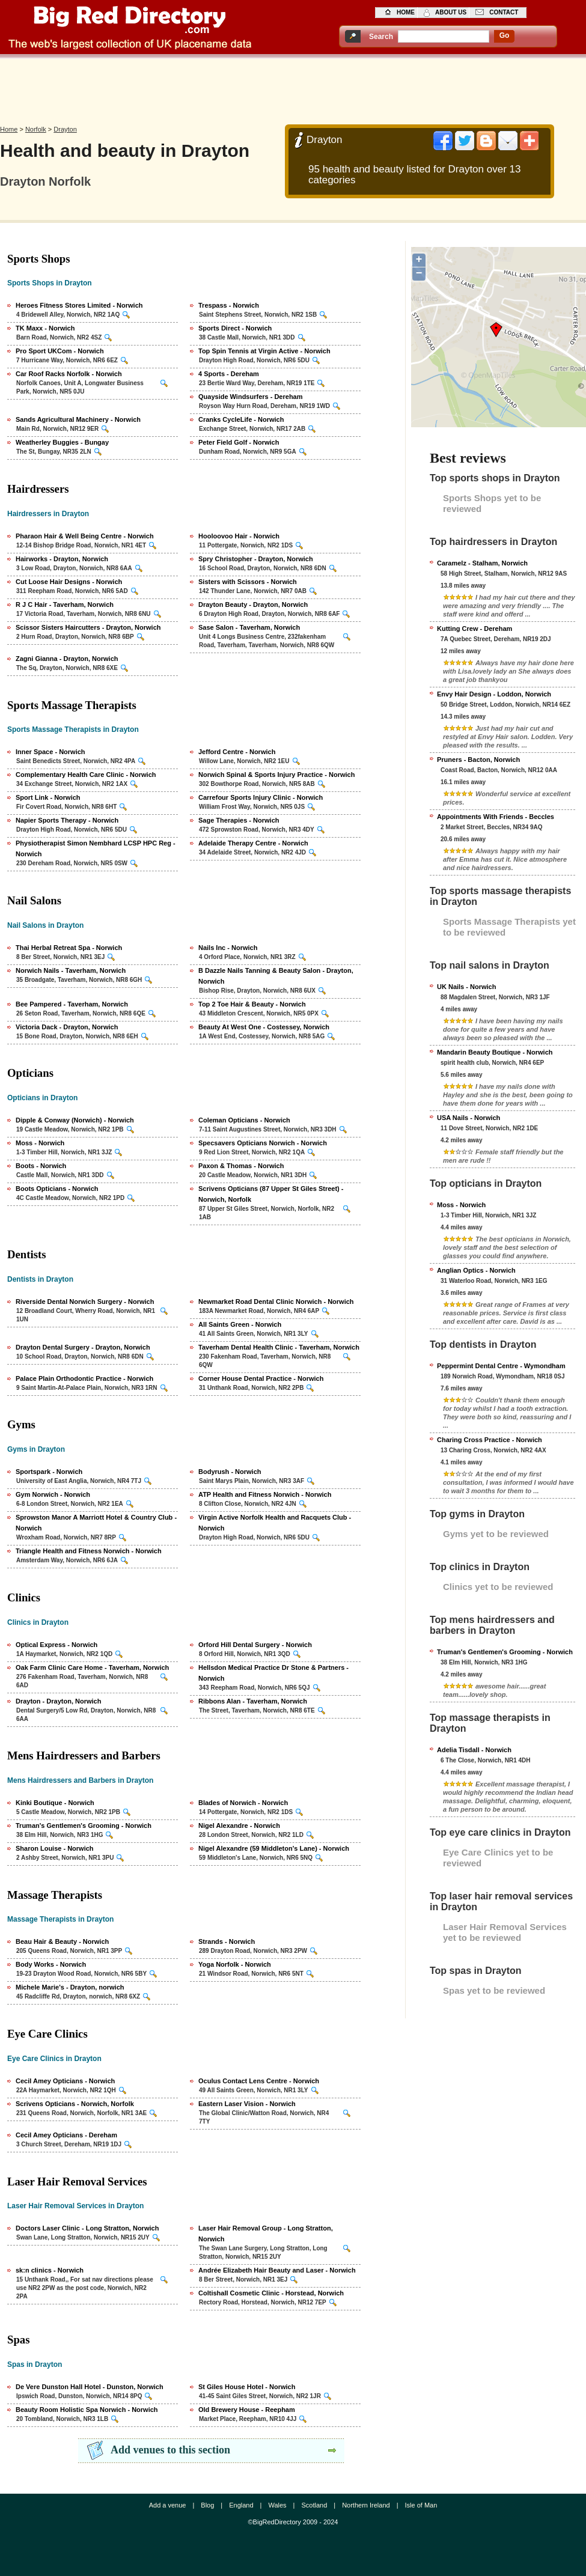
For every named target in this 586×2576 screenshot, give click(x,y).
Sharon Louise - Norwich (55, 1848)
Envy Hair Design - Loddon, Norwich (494, 694)
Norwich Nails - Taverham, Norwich (71, 970)
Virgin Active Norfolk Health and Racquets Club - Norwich (274, 1523)
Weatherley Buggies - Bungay (62, 442)
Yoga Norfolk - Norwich (234, 1964)
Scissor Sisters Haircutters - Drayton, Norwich (88, 627)
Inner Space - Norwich (50, 751)
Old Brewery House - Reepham (246, 2409)
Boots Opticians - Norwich (57, 1188)
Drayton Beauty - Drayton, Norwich (253, 604)
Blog (207, 2505)
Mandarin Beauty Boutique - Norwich (495, 1052)
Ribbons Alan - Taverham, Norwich (252, 1701)
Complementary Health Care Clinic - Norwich (86, 774)
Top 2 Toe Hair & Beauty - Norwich (252, 1004)
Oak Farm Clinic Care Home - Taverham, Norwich (92, 1667)
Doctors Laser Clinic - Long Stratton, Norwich (87, 2228)
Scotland (314, 2505)
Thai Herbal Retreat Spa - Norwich (69, 947)
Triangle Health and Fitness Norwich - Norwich (89, 1550)
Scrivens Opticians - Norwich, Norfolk (75, 2103)
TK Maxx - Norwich (45, 328)
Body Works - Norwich (51, 1964)
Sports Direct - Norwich (235, 328)
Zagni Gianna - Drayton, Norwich (67, 658)
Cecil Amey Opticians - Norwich (65, 2080)
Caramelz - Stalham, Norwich (482, 563)
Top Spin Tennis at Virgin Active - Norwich (264, 351)
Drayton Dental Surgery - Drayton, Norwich (83, 1347)
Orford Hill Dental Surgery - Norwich (255, 1644)
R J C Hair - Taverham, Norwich (65, 604)
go (504, 35)
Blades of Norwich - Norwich (243, 1802)
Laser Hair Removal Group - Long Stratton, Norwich (265, 2233)
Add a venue (167, 2505)
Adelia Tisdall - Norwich (474, 1749)
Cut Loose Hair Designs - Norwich (69, 581)
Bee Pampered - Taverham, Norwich (72, 1004)
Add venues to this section (170, 2450)
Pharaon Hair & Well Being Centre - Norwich (85, 536)
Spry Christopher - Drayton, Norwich (255, 558)
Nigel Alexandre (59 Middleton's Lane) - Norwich (273, 1848)
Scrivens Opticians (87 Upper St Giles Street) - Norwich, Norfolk (270, 1194)
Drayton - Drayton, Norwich (58, 1701)
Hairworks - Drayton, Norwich (62, 558)
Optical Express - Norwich (56, 1644)
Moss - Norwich (40, 1142)
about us (450, 12)
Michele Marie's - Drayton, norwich (70, 1987)
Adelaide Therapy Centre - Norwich (253, 843)
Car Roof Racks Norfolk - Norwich (69, 373)
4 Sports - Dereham (228, 373)
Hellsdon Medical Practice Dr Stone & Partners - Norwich (273, 1673)
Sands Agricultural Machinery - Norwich (78, 419)
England (241, 2505)
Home (8, 129)
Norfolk (35, 129)
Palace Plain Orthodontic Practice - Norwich (84, 1378)
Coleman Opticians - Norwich (244, 1120)
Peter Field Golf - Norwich (238, 442)
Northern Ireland (366, 2505)
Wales (277, 2505)
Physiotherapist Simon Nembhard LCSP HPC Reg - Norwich (95, 848)
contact (503, 12)
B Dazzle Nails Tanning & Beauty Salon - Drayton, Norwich (275, 976)
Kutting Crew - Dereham (474, 628)
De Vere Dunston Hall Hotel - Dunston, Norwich (89, 2386)
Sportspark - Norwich (49, 1471)
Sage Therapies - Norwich (238, 820)
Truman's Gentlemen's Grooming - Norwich (83, 1825)
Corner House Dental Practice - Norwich (260, 1378)
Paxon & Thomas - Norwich (241, 1165)
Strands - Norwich (226, 1941)
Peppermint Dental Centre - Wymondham (501, 1365)
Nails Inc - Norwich (227, 947)
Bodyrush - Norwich (229, 1471)
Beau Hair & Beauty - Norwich (62, 1941)
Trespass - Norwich (228, 305)
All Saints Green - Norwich (239, 1324)
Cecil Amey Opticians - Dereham (66, 2135)
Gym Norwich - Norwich (53, 1494)
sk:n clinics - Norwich (50, 2270)
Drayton (65, 129)
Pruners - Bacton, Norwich (478, 759)
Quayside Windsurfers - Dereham (250, 396)
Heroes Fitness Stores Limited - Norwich (79, 305)
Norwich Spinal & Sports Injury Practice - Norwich (276, 774)
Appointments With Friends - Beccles (495, 816)
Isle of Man (421, 2505)
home (406, 12)
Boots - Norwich (41, 1165)
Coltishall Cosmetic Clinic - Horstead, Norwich (271, 2293)
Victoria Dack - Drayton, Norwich (67, 1027)
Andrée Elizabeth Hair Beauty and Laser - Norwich (277, 2270)
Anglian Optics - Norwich (476, 1270)
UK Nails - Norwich (466, 986)
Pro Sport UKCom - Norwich (60, 351)
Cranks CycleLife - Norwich (241, 419)
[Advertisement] (293, 88)
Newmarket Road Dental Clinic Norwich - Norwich (276, 1301)
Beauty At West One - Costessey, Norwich (263, 1027)
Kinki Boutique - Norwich (55, 1802)
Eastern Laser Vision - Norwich (247, 2103)
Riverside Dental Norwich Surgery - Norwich (85, 1301)
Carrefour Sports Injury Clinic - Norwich (260, 797)
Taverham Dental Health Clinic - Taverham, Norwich (278, 1347)
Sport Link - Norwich (48, 797)
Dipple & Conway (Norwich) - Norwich (75, 1120)
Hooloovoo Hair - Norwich (238, 536)
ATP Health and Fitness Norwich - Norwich (264, 1494)
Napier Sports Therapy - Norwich (67, 820)
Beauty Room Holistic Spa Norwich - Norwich (87, 2409)
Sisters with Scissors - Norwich (247, 581)
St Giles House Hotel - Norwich (246, 2386)
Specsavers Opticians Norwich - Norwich (262, 1142)
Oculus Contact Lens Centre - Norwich (258, 2080)
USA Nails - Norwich (468, 1117)
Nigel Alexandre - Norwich (239, 1825)
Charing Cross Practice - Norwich (489, 1439)
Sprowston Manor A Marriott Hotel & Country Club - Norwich (96, 1523)
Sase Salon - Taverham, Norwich (249, 627)
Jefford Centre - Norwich (236, 751)
